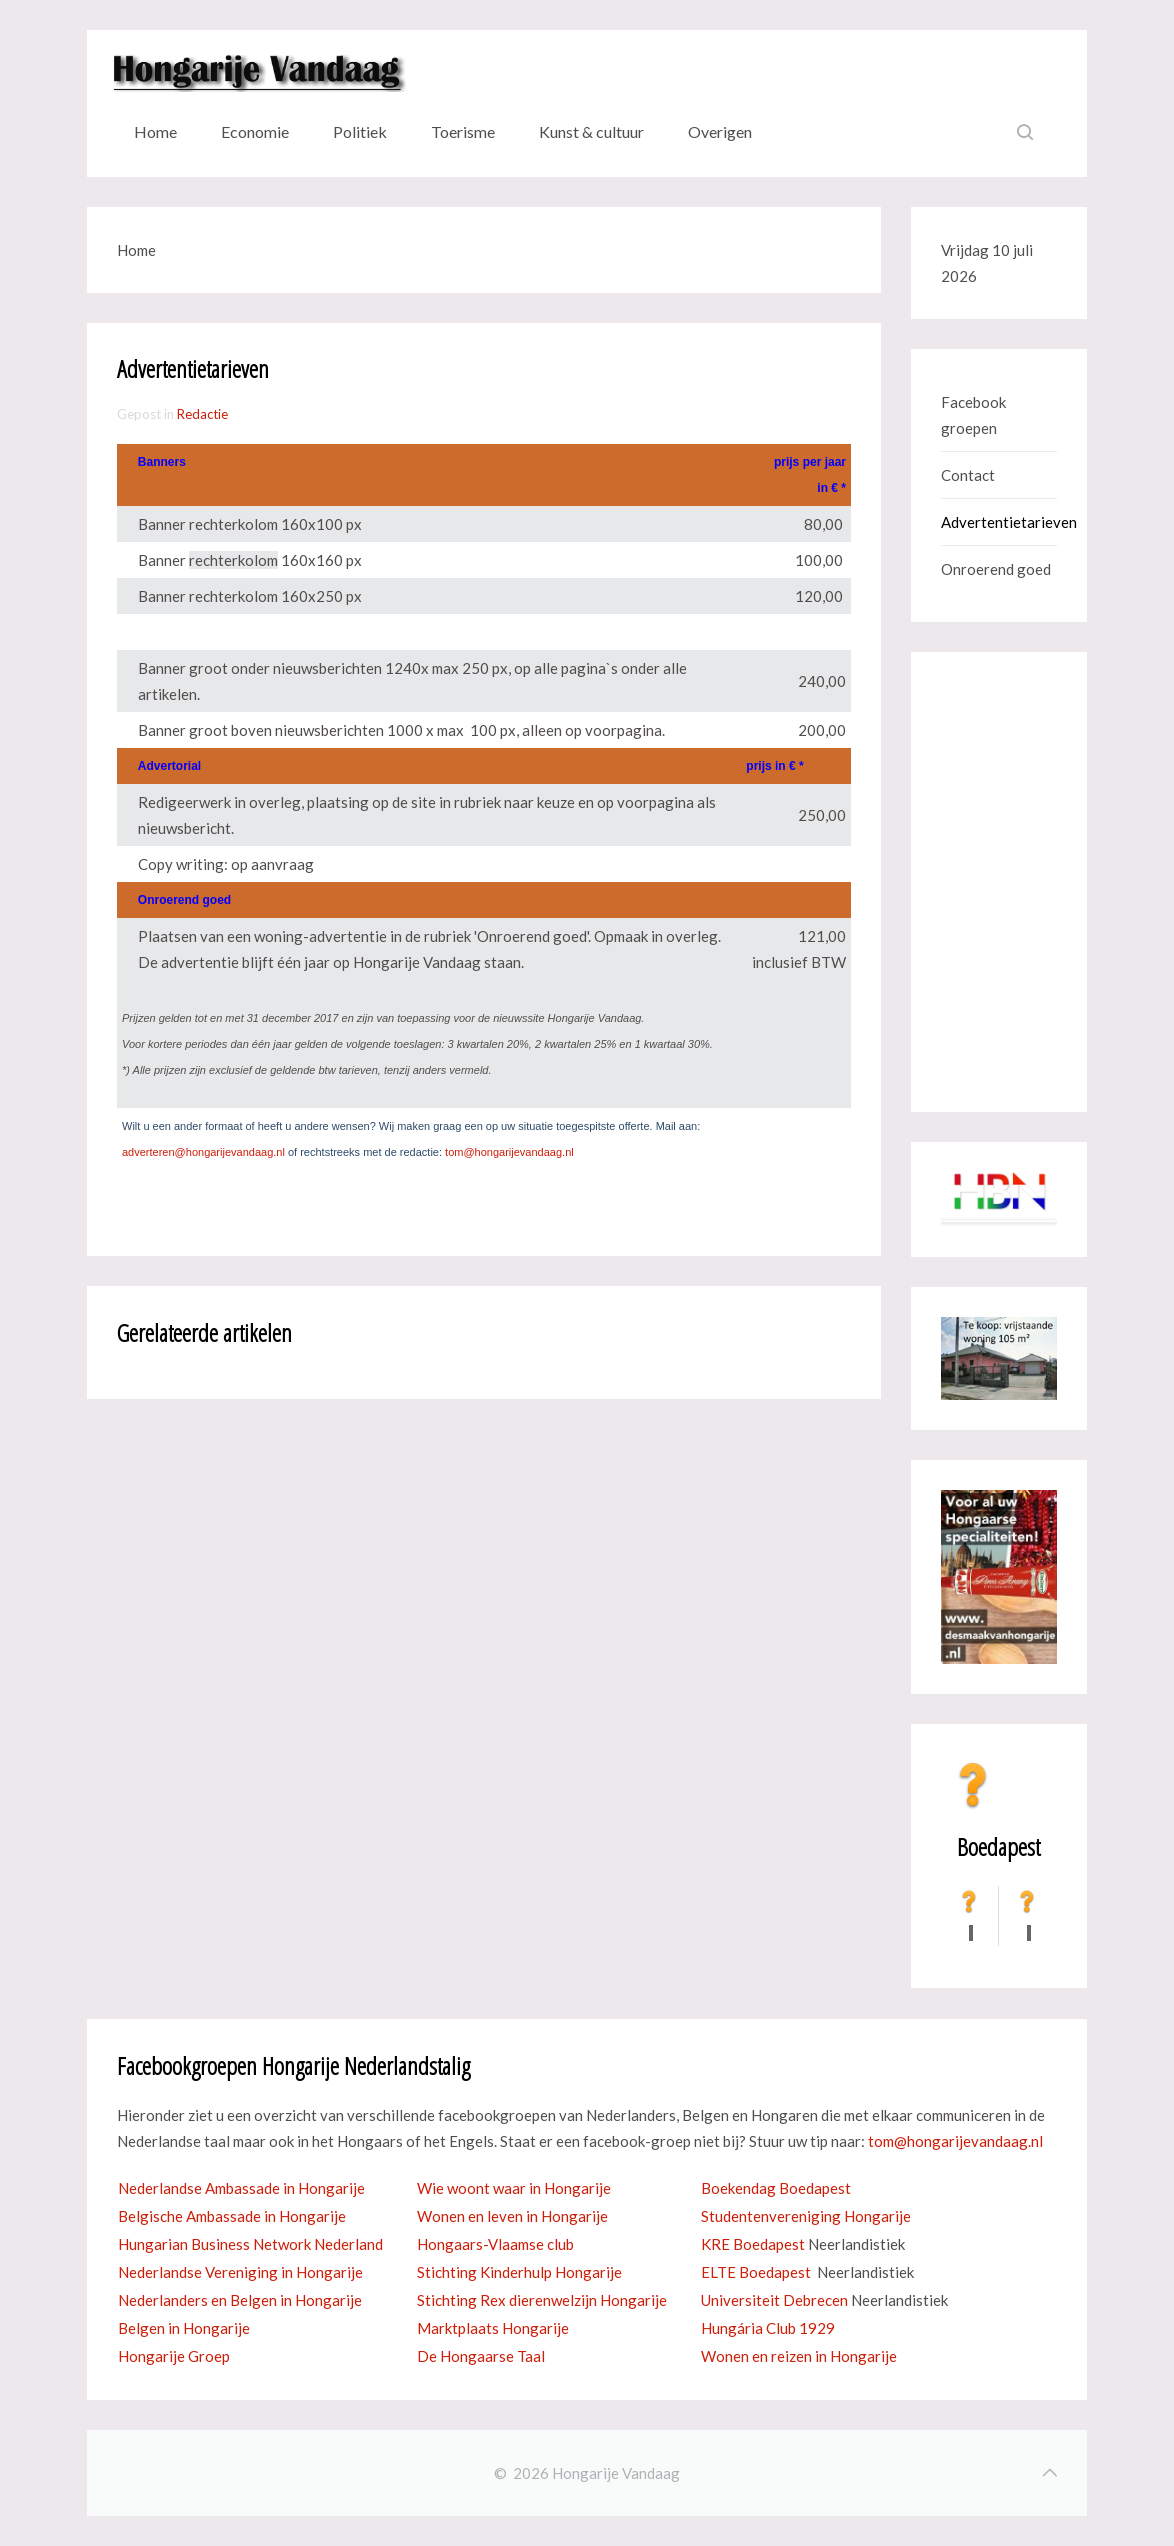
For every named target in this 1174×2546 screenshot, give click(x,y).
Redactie (202, 414)
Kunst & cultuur (591, 131)
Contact (968, 475)
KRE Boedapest (753, 2244)
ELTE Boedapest (756, 2272)
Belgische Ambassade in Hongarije (232, 2216)
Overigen (720, 131)
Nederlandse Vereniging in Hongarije (240, 2272)
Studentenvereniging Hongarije (806, 2216)
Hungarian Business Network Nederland (250, 2244)
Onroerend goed (996, 569)
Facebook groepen (973, 415)
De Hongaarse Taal (481, 2356)
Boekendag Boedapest (776, 2188)
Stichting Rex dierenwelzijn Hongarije (542, 2300)
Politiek (360, 131)
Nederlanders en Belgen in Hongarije (240, 2300)
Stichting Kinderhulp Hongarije (519, 2272)
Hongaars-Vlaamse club (495, 2244)
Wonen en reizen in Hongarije (799, 2356)
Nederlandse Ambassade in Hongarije (241, 2188)
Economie (255, 131)
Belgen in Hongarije (184, 2328)
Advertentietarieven (999, 522)
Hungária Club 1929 (768, 2328)
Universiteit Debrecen (774, 2300)
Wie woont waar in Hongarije (514, 2188)
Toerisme (463, 131)
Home (155, 131)
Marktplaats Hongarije (493, 2328)
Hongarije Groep (174, 2356)
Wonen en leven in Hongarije (512, 2216)
